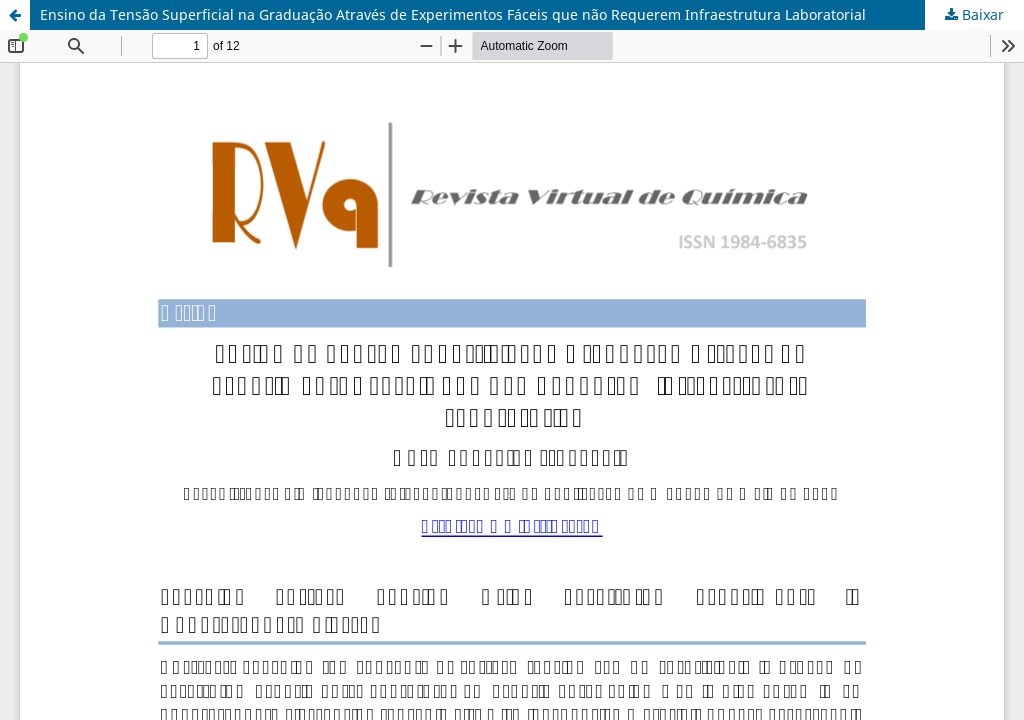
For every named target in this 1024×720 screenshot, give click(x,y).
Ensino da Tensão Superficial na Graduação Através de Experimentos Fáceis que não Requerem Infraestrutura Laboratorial (453, 14)
